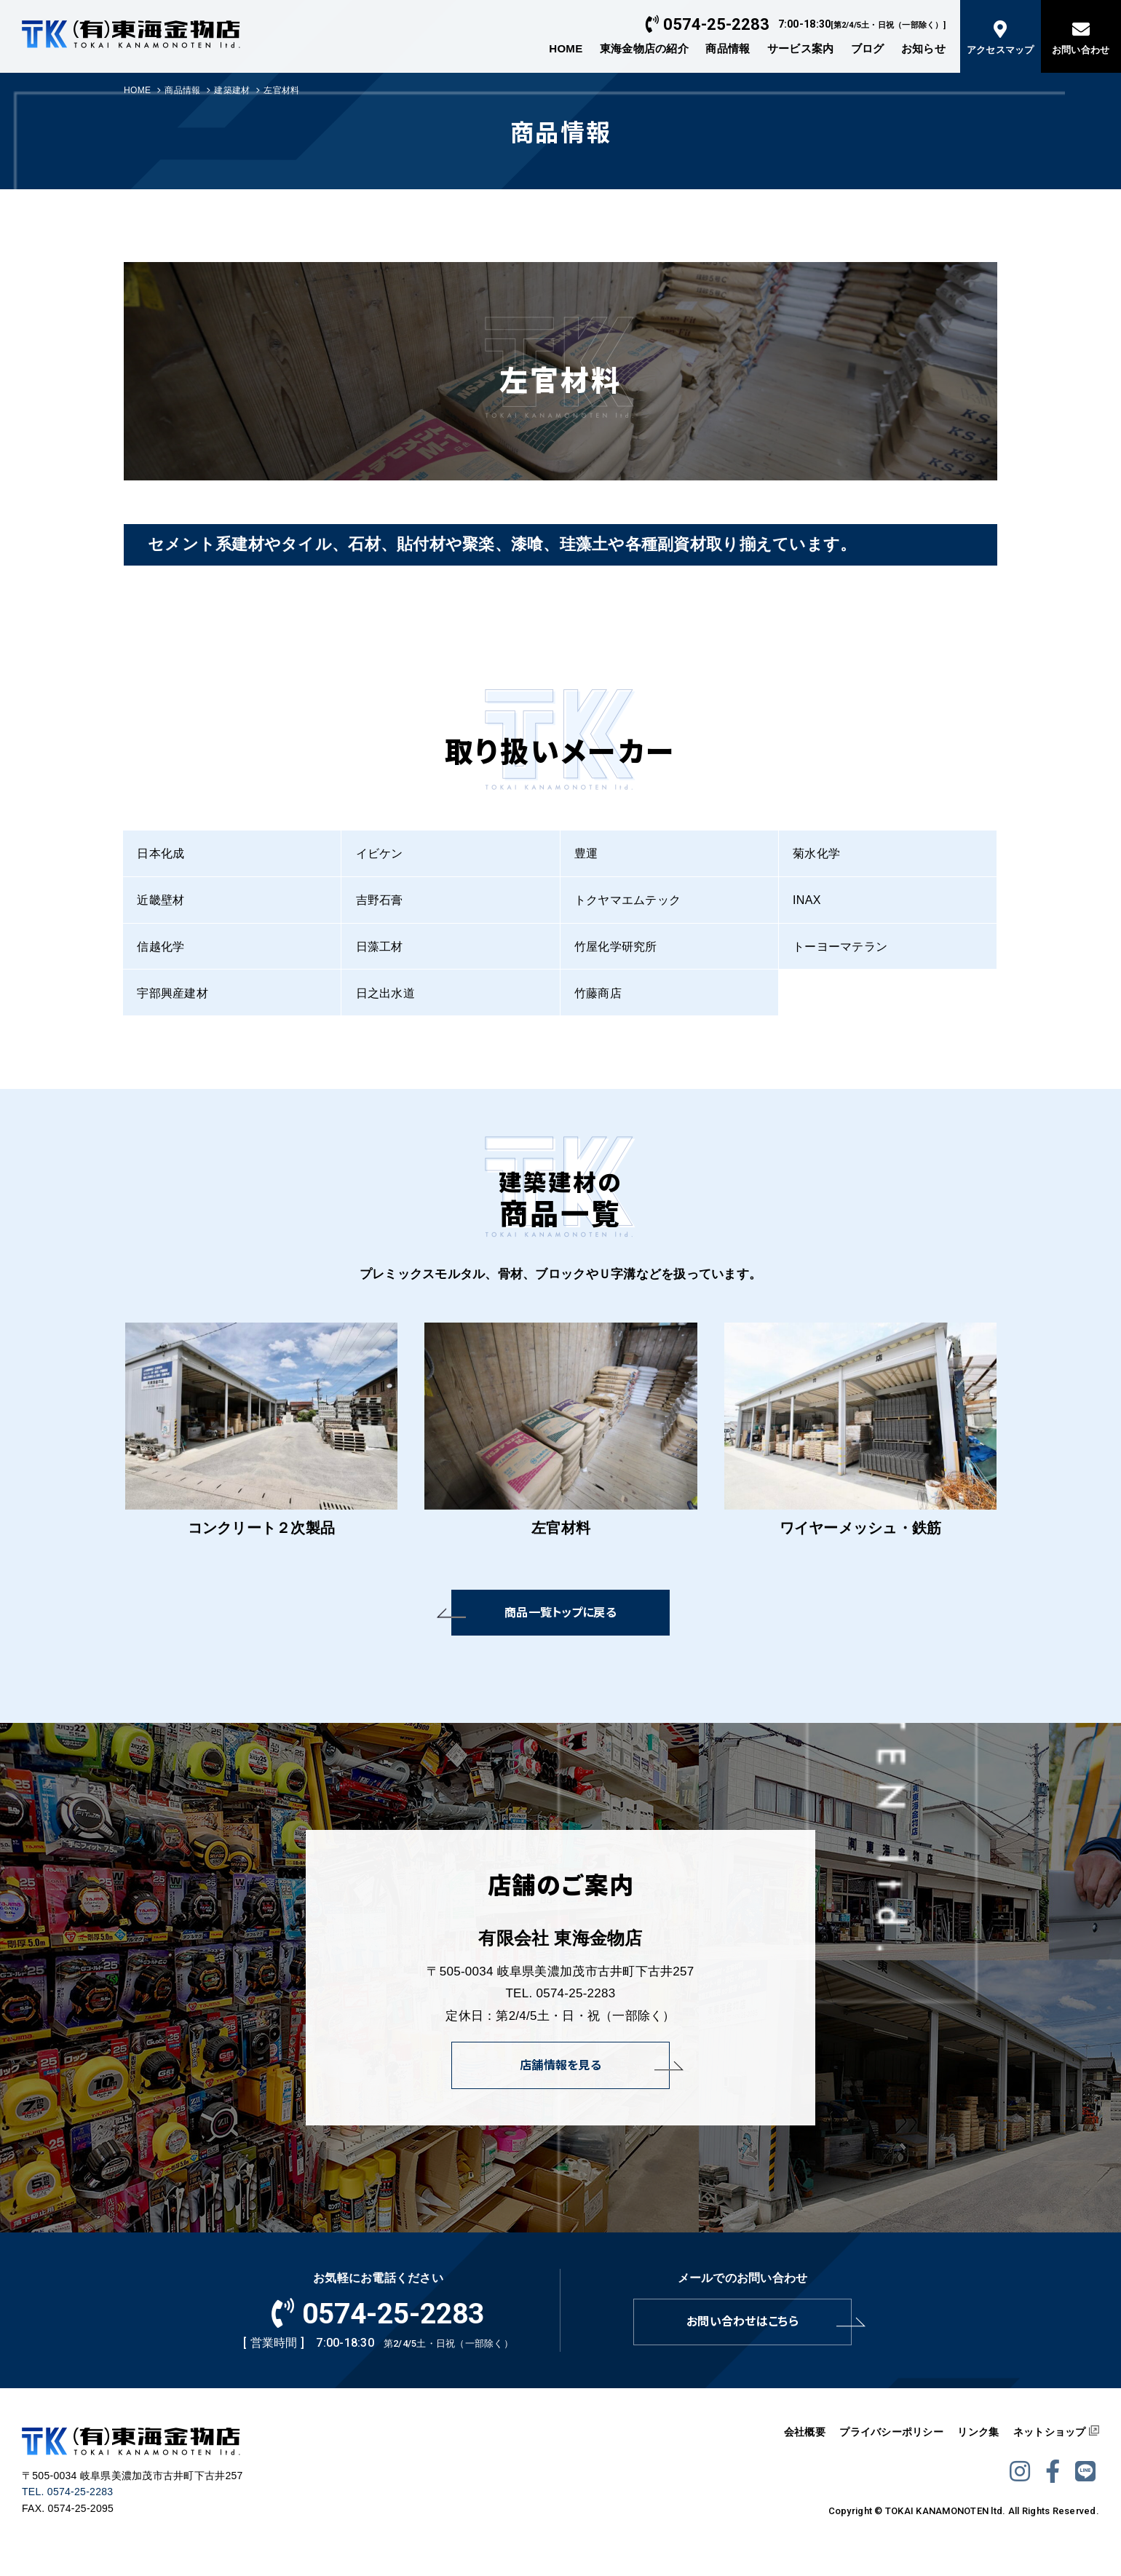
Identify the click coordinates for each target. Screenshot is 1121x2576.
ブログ (867, 48)
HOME (565, 48)
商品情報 (727, 48)
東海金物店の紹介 (644, 48)
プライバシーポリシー (891, 2432)
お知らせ (923, 48)
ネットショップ (1049, 2432)
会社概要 (804, 2432)
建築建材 (232, 90)
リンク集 (978, 2432)
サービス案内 (800, 48)
